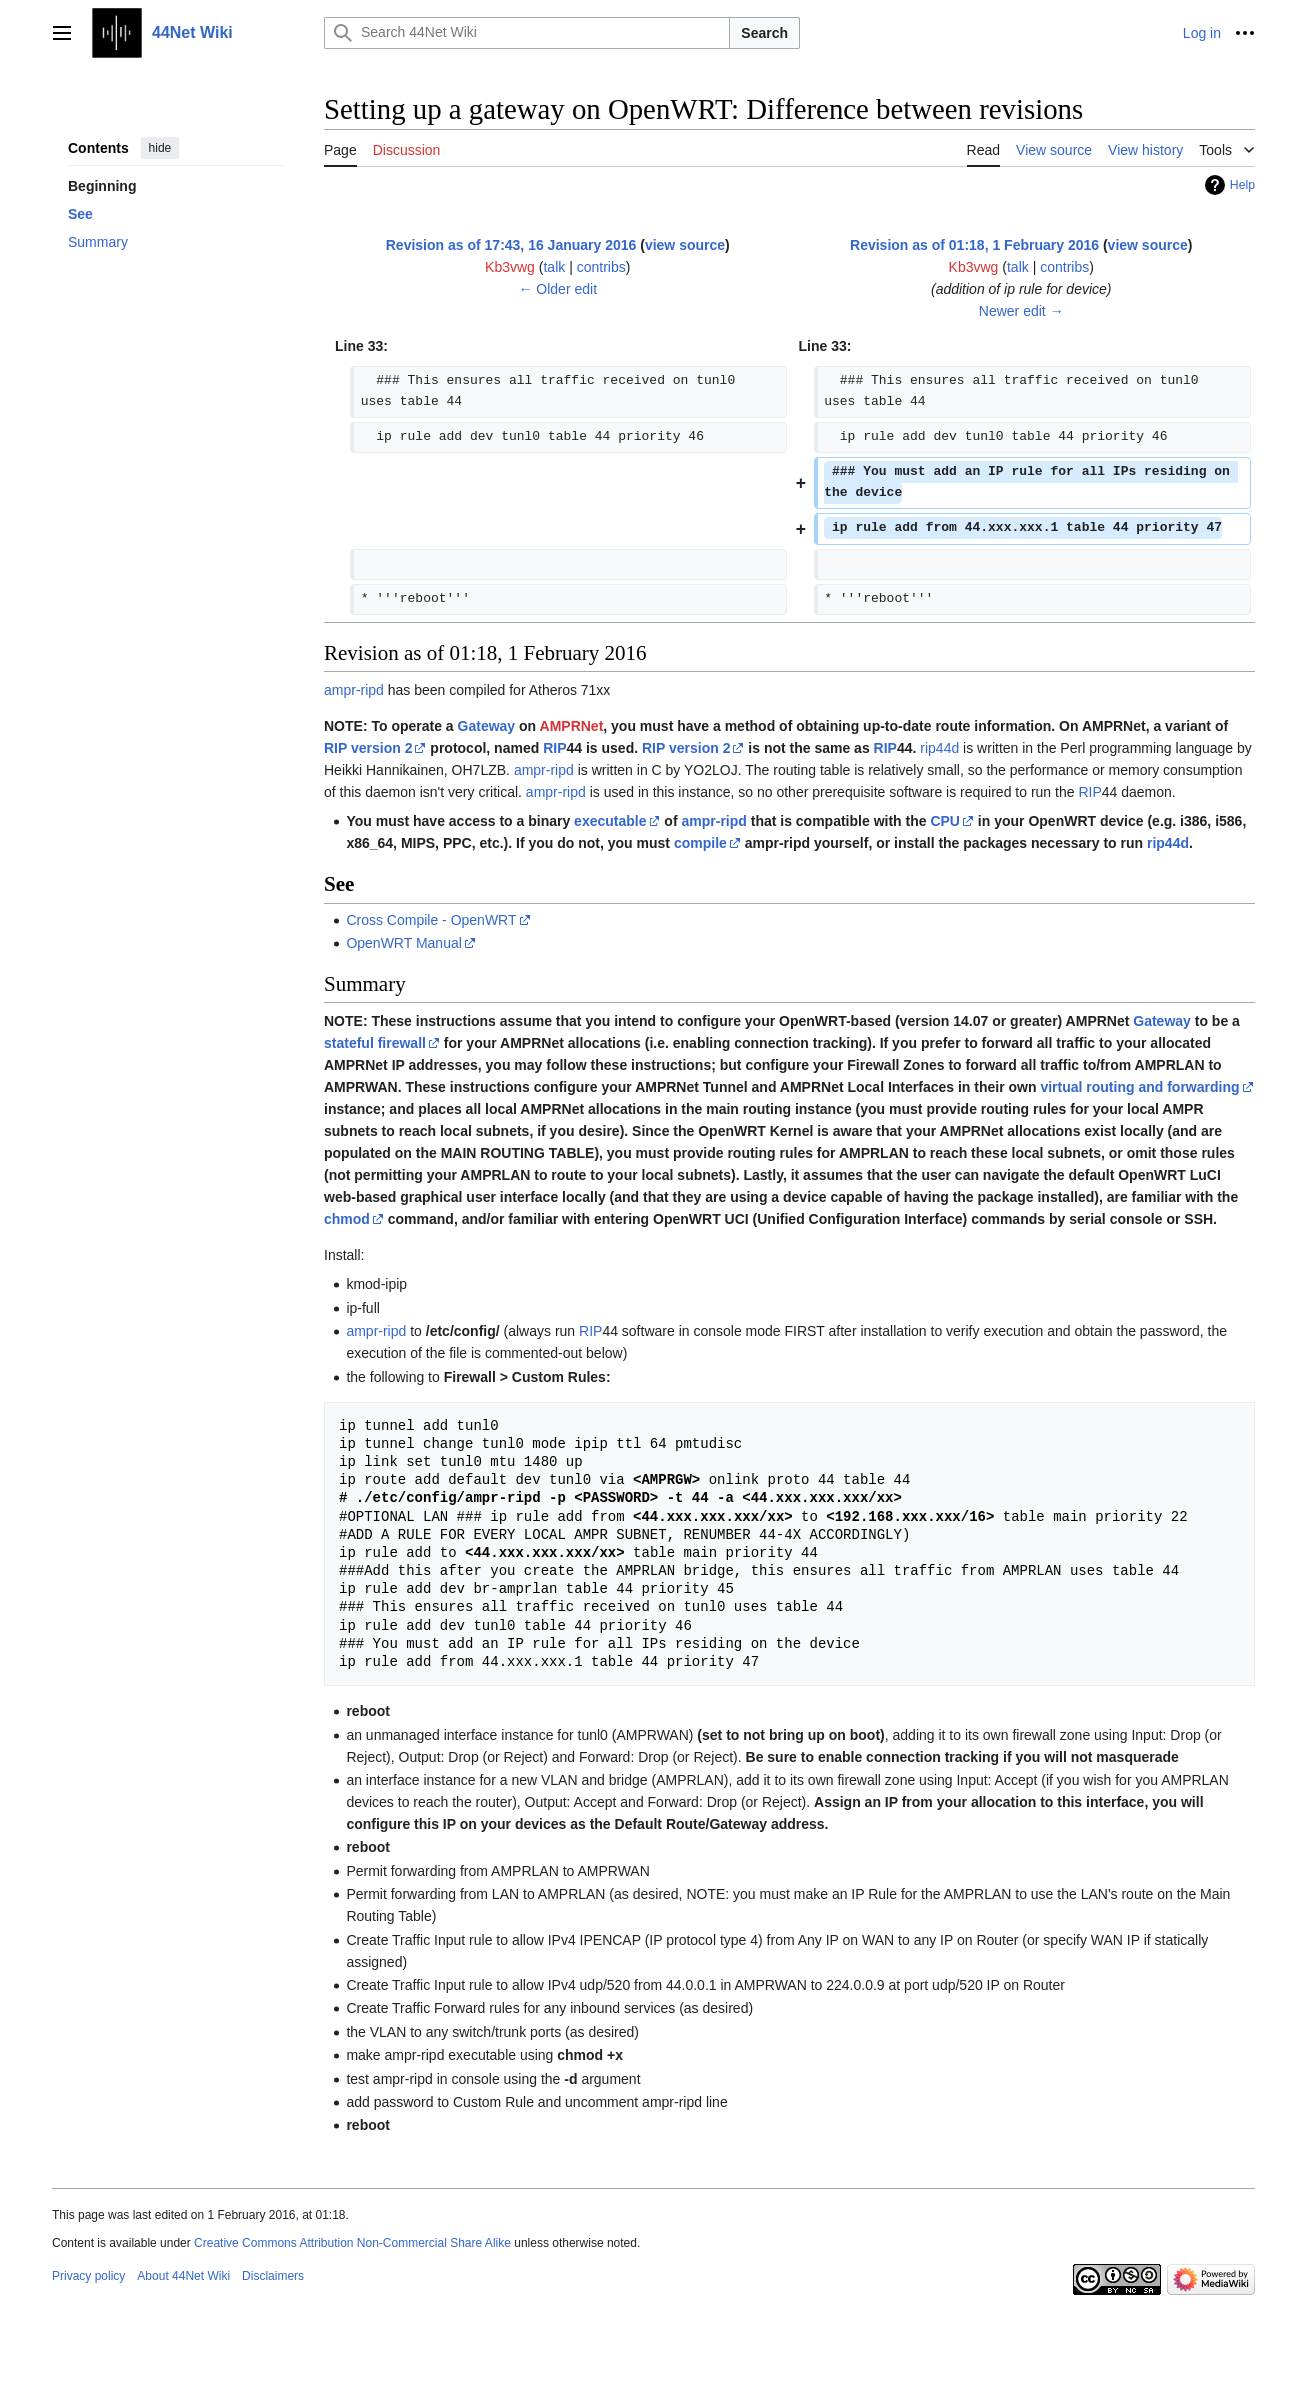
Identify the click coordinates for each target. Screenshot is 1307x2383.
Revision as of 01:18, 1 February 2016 (974, 245)
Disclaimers (273, 2276)
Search (764, 33)
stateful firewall (375, 1043)
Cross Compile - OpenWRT (431, 920)
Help (1242, 185)
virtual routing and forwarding (1139, 1087)
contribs (601, 267)
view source (685, 245)
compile (700, 843)
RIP (554, 748)
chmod (347, 1219)
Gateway (487, 726)
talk (554, 267)
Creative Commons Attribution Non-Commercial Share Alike (352, 2243)
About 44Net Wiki (183, 2276)
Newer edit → (1021, 311)
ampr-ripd (354, 690)
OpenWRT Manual (403, 943)
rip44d (939, 748)
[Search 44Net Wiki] (527, 33)
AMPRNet (572, 726)
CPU (945, 821)
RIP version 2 (368, 748)
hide (160, 148)
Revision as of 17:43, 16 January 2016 (511, 245)
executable (610, 821)
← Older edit (557, 289)
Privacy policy (88, 2276)
